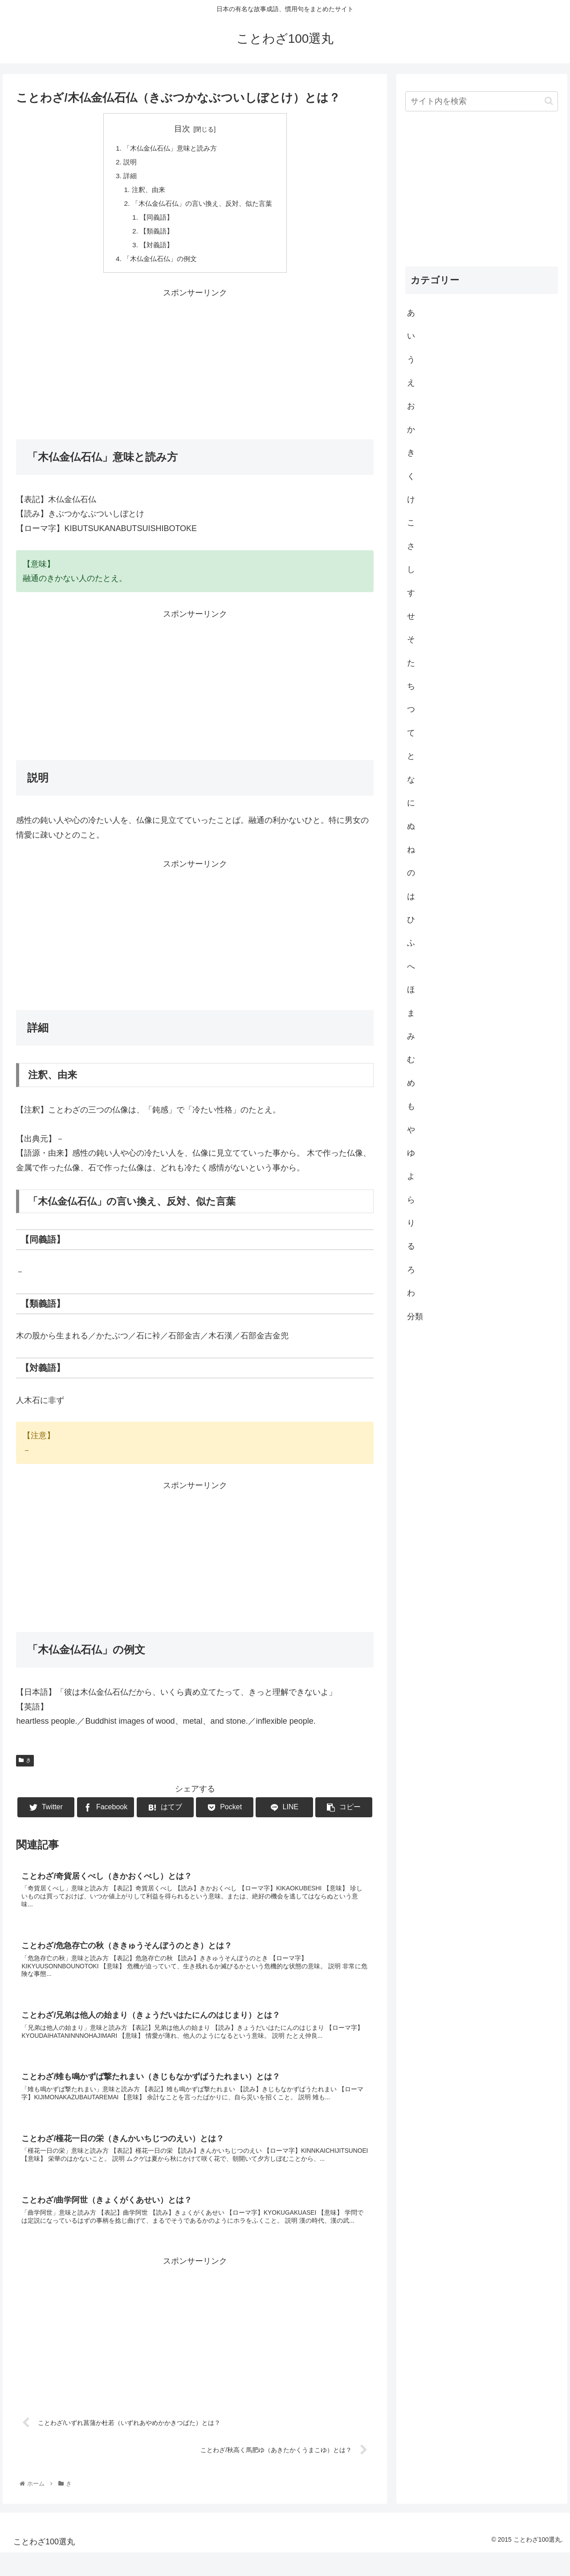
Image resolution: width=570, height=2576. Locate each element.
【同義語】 (153, 221)
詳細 (126, 178)
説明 (126, 163)
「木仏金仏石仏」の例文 (158, 264)
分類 (415, 1316)
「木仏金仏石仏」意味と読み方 (169, 149)
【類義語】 (153, 235)
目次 (182, 128)
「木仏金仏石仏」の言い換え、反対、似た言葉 (202, 207)
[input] (481, 101)
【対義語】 (153, 250)
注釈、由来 (145, 192)
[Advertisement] (195, 368)
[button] (549, 101)
